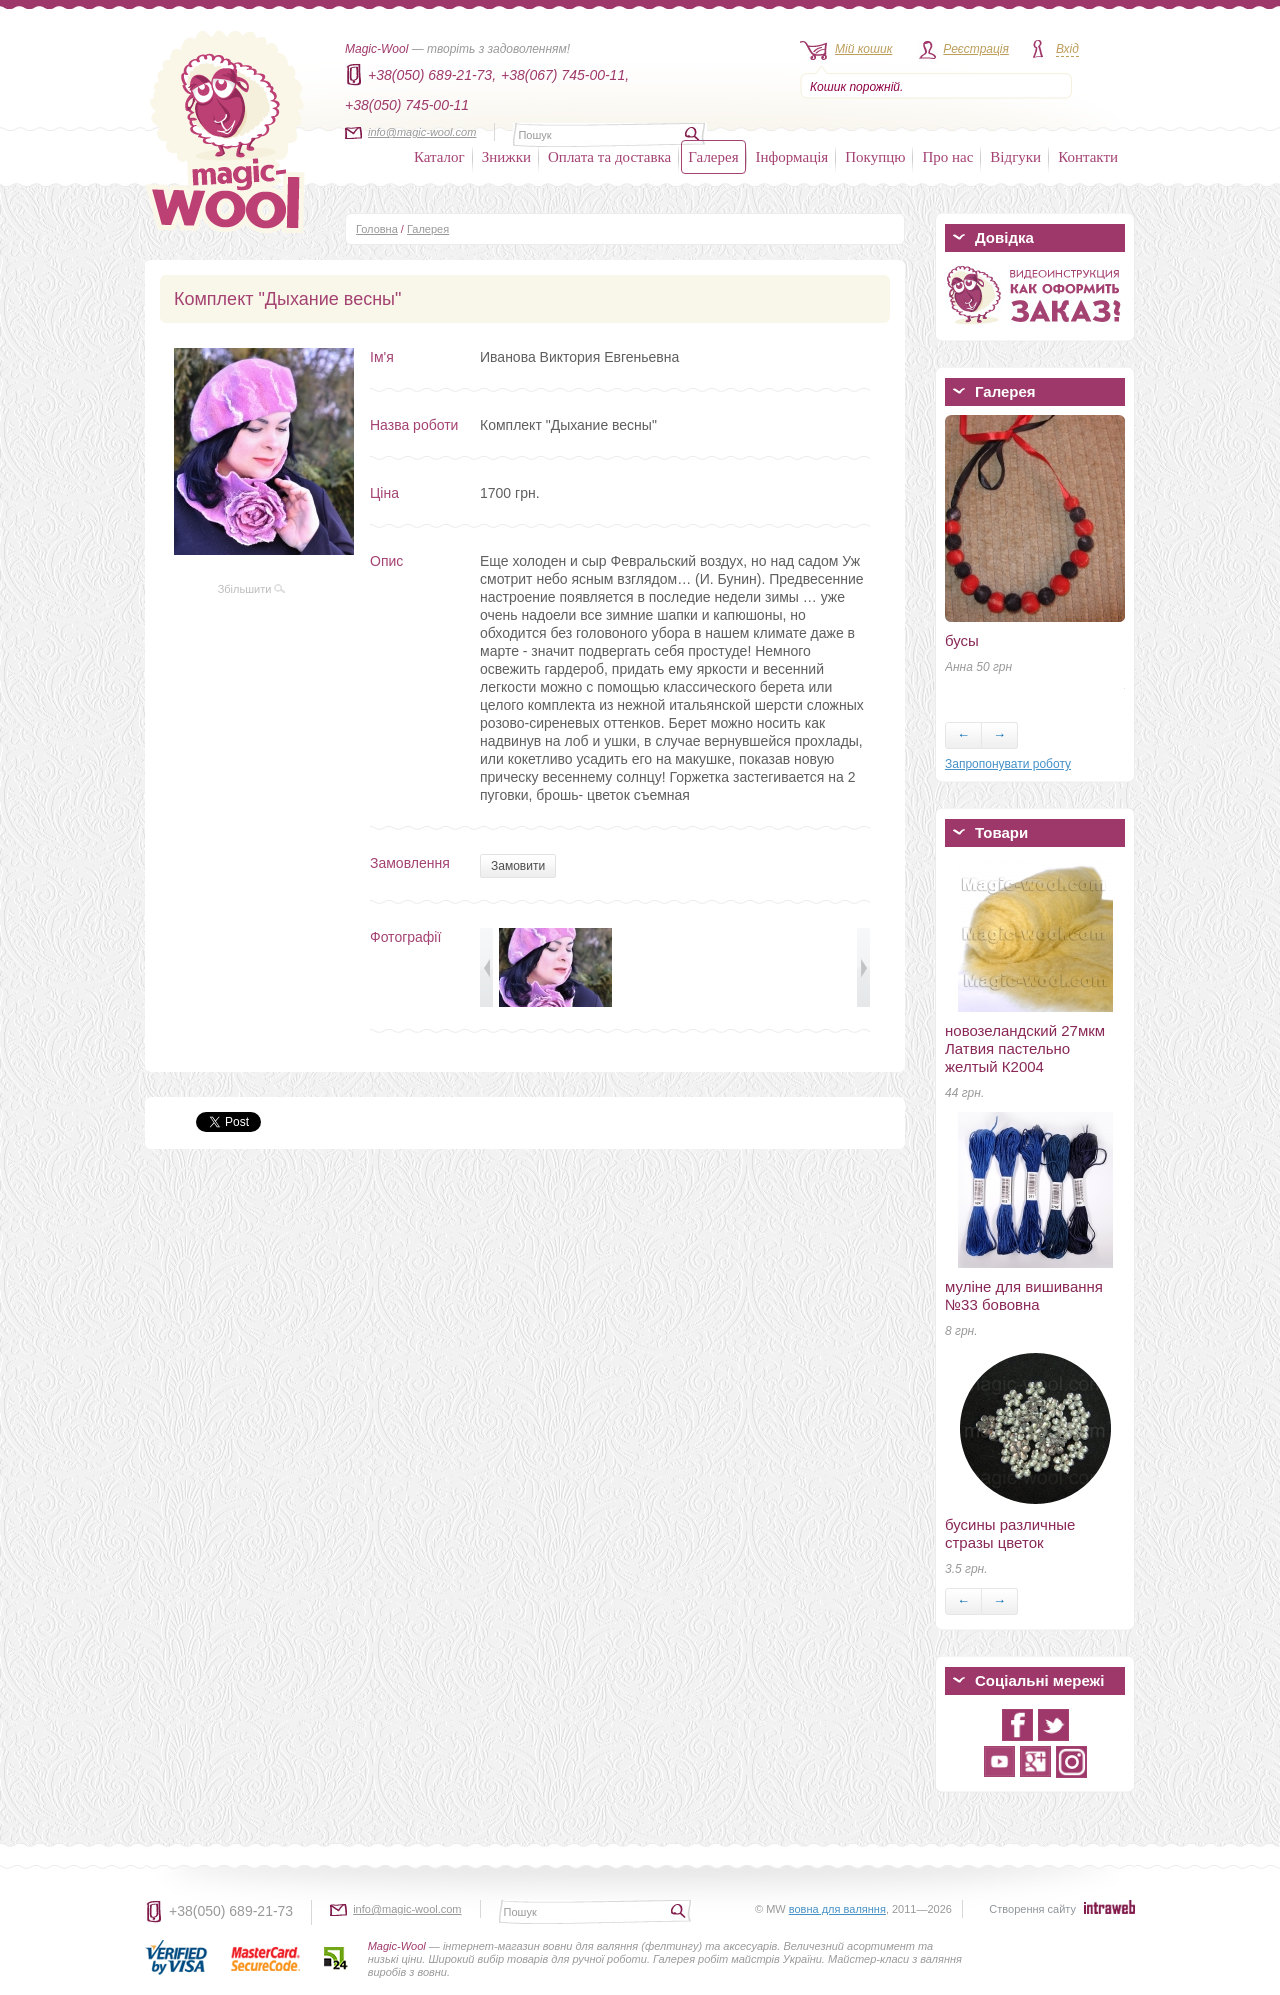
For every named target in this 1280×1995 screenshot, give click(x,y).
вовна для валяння (837, 1909)
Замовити (518, 866)
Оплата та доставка (609, 157)
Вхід (1067, 49)
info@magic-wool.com (422, 132)
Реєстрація (976, 49)
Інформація (792, 157)
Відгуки (1015, 157)
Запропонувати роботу (1008, 764)
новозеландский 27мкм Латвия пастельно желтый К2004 (1025, 1048)
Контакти (1088, 157)
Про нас (947, 157)
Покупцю (875, 157)
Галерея (713, 157)
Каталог (439, 157)
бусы (962, 640)
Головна (377, 229)
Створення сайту (1032, 1909)
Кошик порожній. (856, 87)
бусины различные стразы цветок (1010, 1533)
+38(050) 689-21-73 (231, 1911)
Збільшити (252, 589)
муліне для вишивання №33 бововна (1024, 1295)
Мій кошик (863, 49)
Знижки (506, 157)
